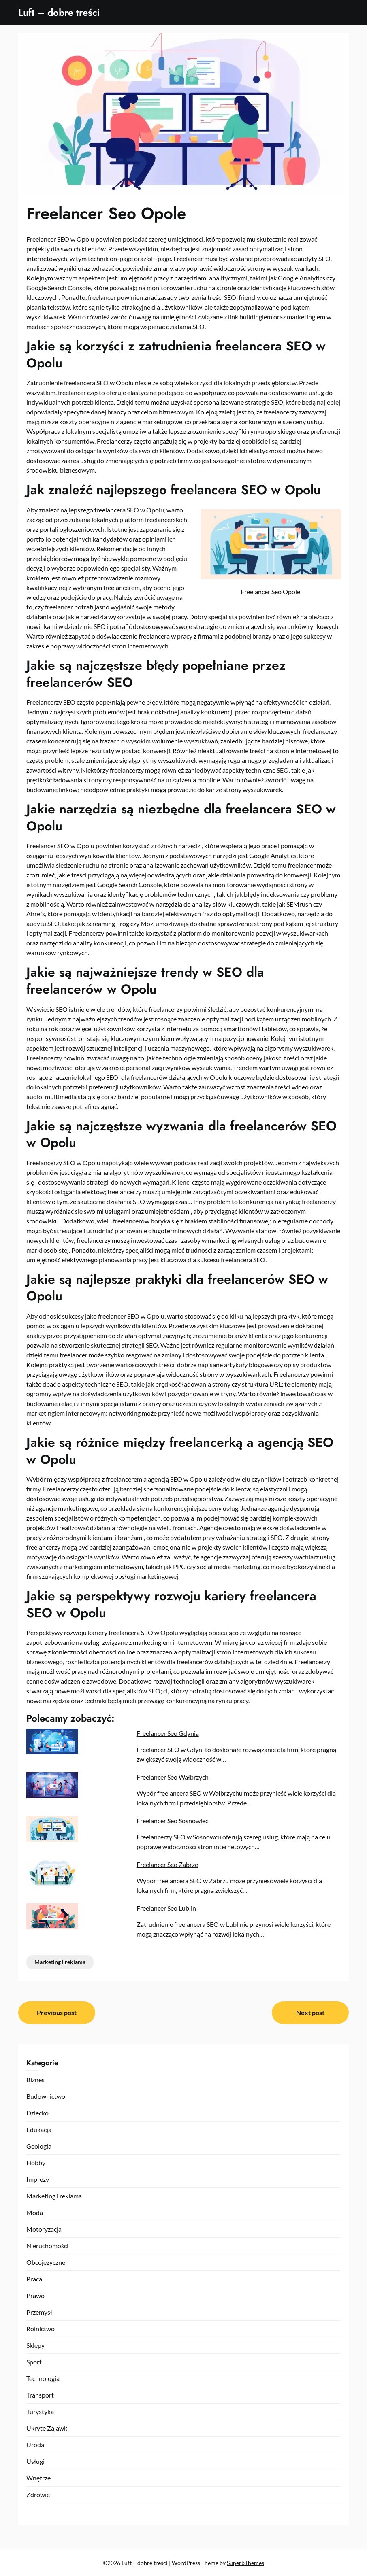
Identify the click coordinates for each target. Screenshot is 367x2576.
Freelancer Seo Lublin (166, 1908)
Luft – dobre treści (59, 12)
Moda (34, 2212)
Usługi (35, 2461)
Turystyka (40, 2411)
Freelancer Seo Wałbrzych (173, 1777)
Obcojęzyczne (45, 2262)
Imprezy (37, 2179)
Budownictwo (45, 2096)
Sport (34, 2362)
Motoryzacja (44, 2229)
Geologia (38, 2146)
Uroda (35, 2445)
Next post (310, 2012)
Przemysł (39, 2312)
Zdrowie (38, 2494)
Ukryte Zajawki (47, 2428)
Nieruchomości (47, 2245)
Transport (40, 2395)
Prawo (35, 2295)
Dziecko (37, 2113)
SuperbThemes (245, 2562)
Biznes (35, 2079)
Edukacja (38, 2129)
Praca (34, 2279)
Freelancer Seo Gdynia (168, 1733)
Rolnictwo (40, 2328)
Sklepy (35, 2345)
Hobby (35, 2162)
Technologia (43, 2378)
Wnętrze (38, 2478)
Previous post (57, 2012)
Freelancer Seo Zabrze (167, 1864)
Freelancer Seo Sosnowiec (172, 1820)
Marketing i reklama (59, 1961)
